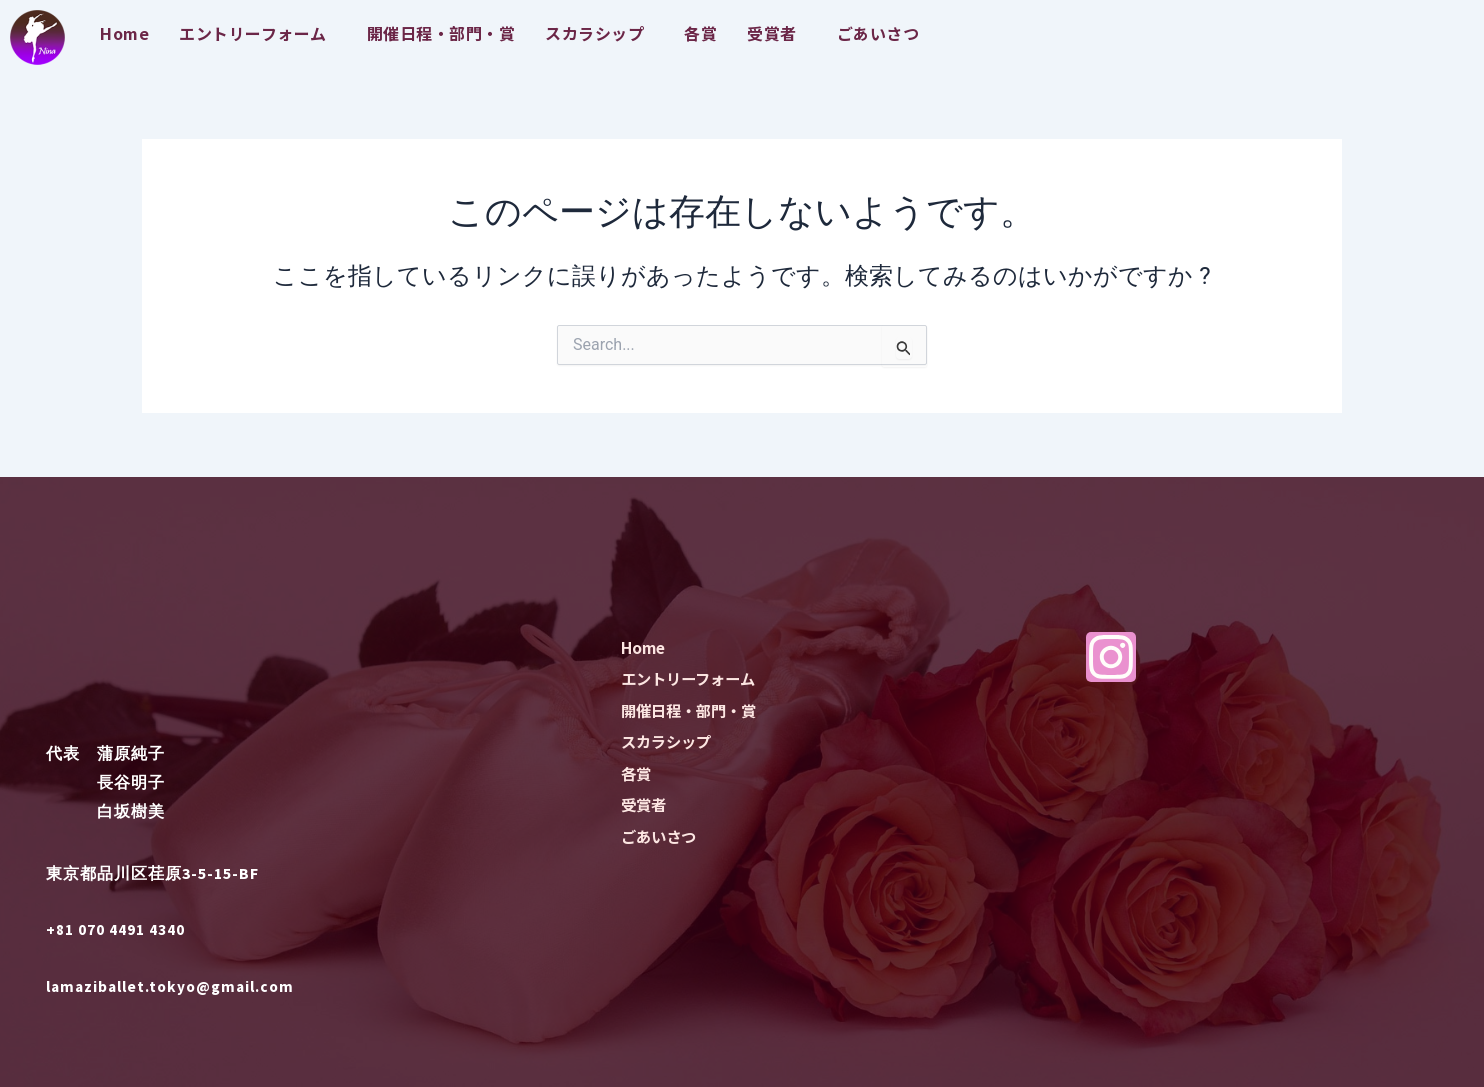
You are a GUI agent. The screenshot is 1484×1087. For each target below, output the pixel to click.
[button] (258, 33)
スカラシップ (594, 33)
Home (124, 33)
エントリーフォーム (253, 33)
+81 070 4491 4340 (115, 929)
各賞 (700, 33)
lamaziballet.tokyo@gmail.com (176, 986)
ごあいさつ (878, 33)
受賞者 (772, 33)
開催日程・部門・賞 (441, 33)
